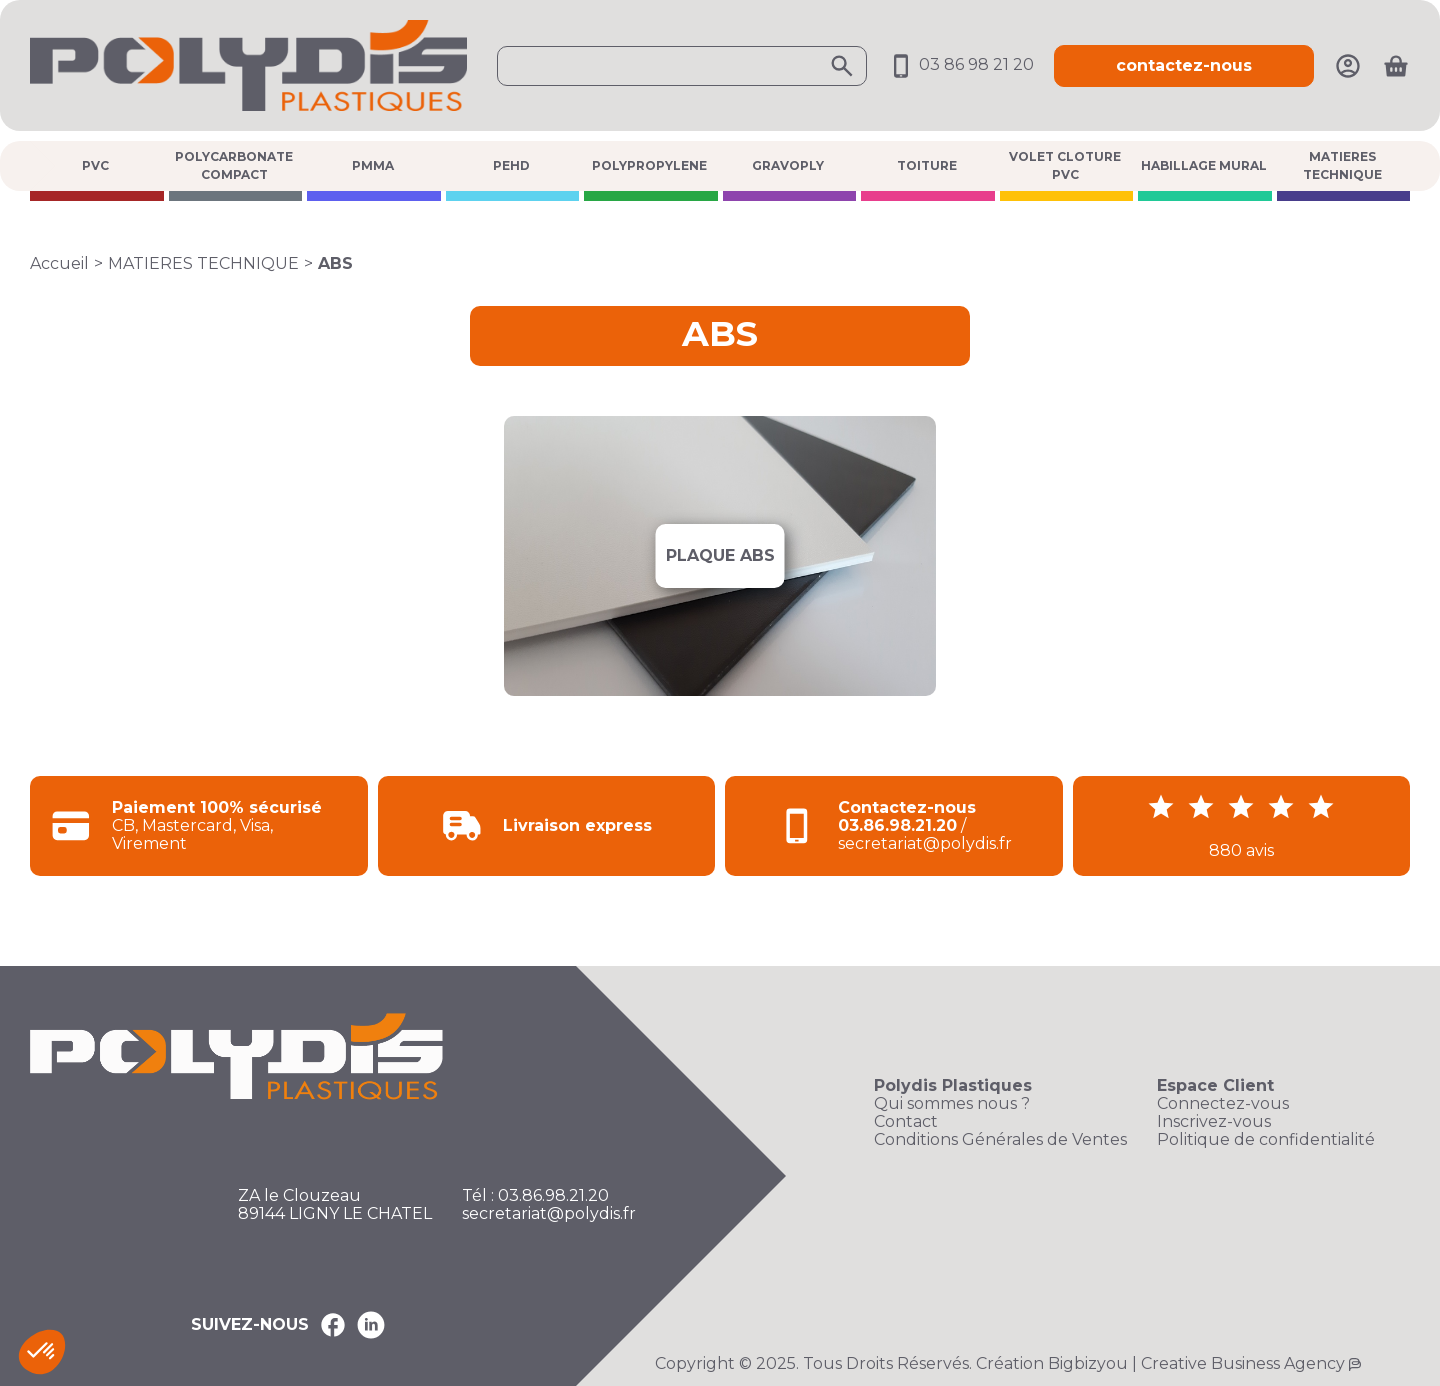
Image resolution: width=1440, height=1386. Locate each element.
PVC (95, 165)
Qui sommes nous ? (952, 1104)
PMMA (373, 165)
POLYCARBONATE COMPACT (234, 165)
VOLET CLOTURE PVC (1065, 165)
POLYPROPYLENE (649, 165)
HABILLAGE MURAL (1204, 165)
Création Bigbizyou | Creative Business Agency (1160, 1363)
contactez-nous (1184, 65)
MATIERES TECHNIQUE (1342, 165)
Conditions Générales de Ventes (1000, 1140)
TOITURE (927, 165)
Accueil (59, 263)
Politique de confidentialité (1266, 1140)
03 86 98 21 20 (960, 64)
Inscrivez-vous (1214, 1122)
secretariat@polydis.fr (549, 1214)
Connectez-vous (1223, 1104)
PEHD (511, 165)
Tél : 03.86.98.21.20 (535, 1196)
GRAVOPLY (788, 165)
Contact (906, 1122)
